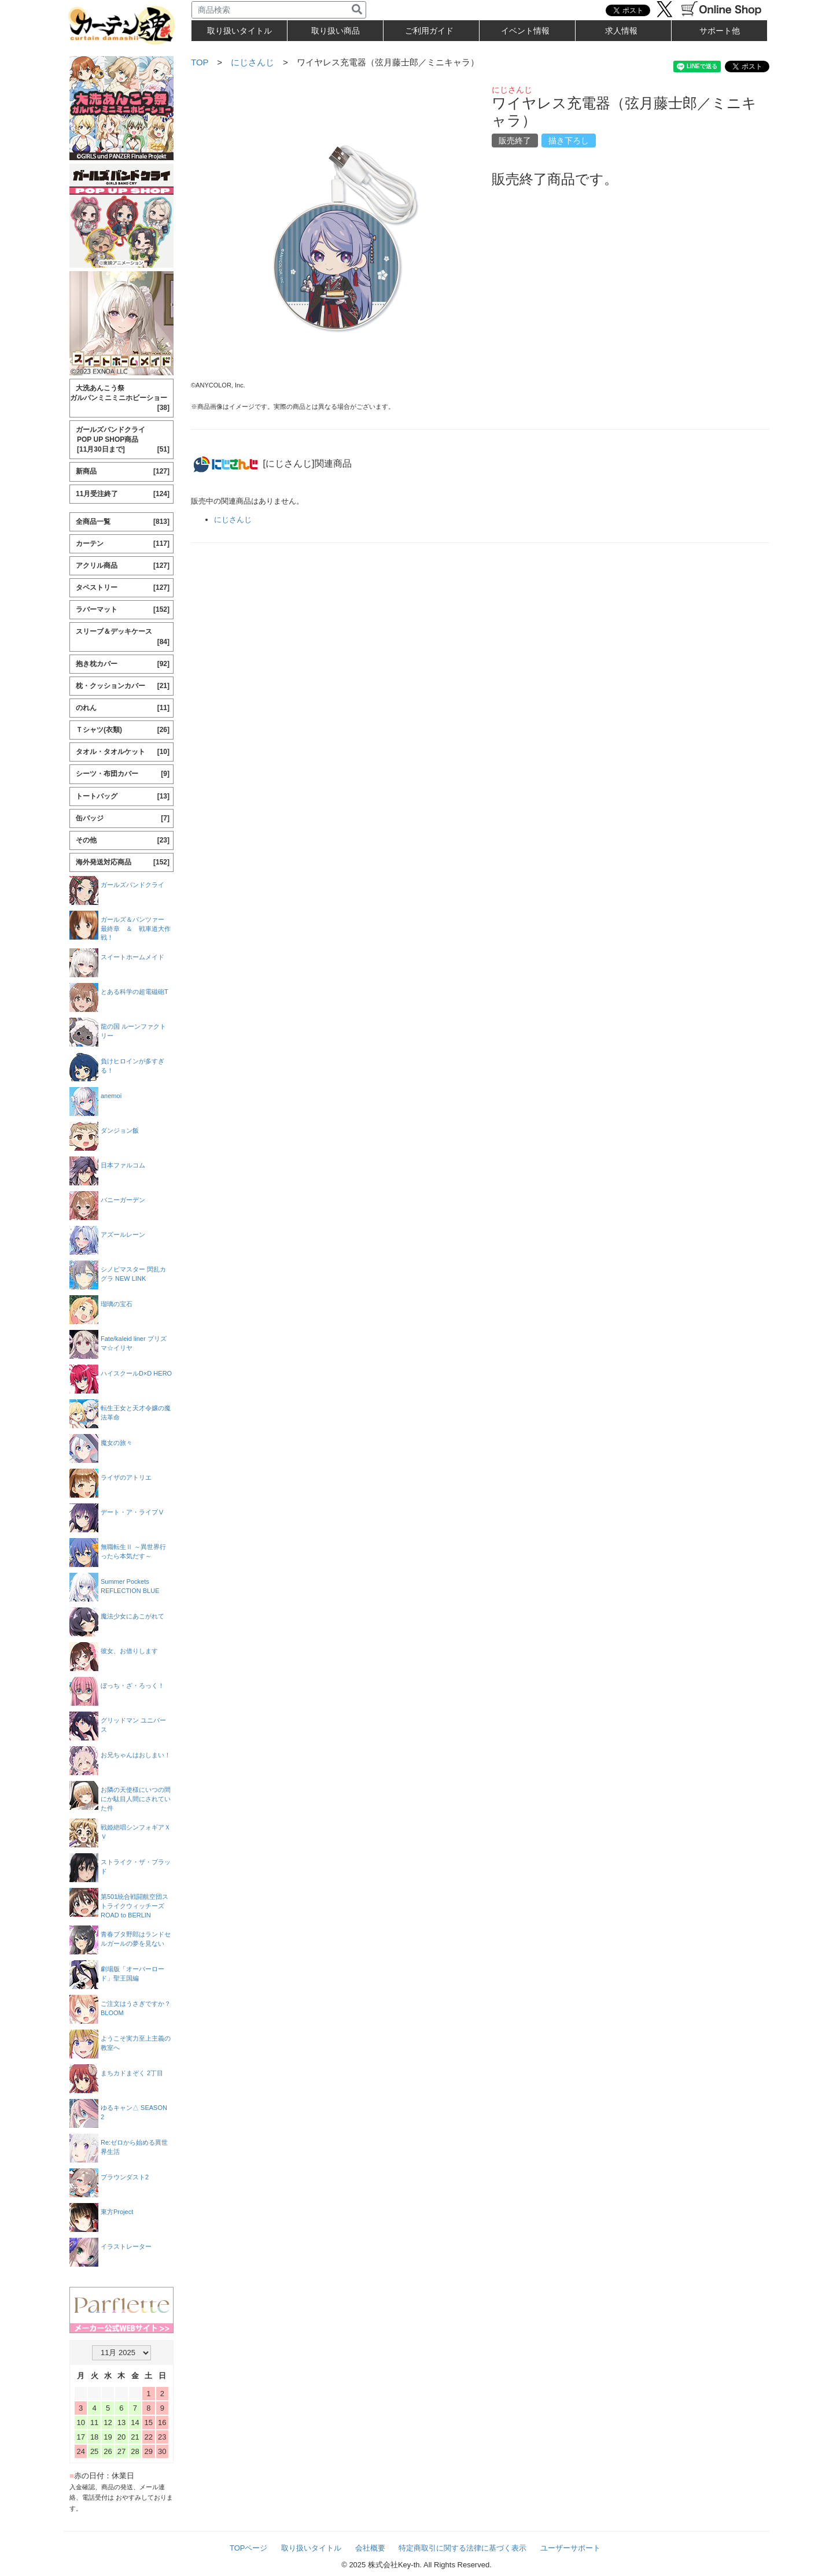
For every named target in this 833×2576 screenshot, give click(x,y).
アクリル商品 (122, 566)
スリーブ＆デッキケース (122, 636)
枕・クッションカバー (122, 686)
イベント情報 (525, 30)
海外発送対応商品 (122, 862)
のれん (122, 708)
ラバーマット (122, 610)
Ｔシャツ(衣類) (122, 730)
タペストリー (122, 588)
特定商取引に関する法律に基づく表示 (462, 2548)
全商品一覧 (122, 522)
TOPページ (249, 2548)
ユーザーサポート (570, 2548)
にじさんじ (252, 62)
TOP (199, 62)
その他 (122, 840)
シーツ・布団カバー (122, 774)
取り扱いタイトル (311, 2548)
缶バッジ (122, 818)
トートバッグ (122, 796)
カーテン (122, 544)
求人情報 (621, 30)
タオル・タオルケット (122, 752)
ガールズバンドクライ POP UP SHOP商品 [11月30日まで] (119, 440)
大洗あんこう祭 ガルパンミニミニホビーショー (119, 398)
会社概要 (370, 2548)
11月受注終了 (122, 494)
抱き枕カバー (122, 664)
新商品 (122, 471)
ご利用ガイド (429, 30)
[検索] (357, 10)
